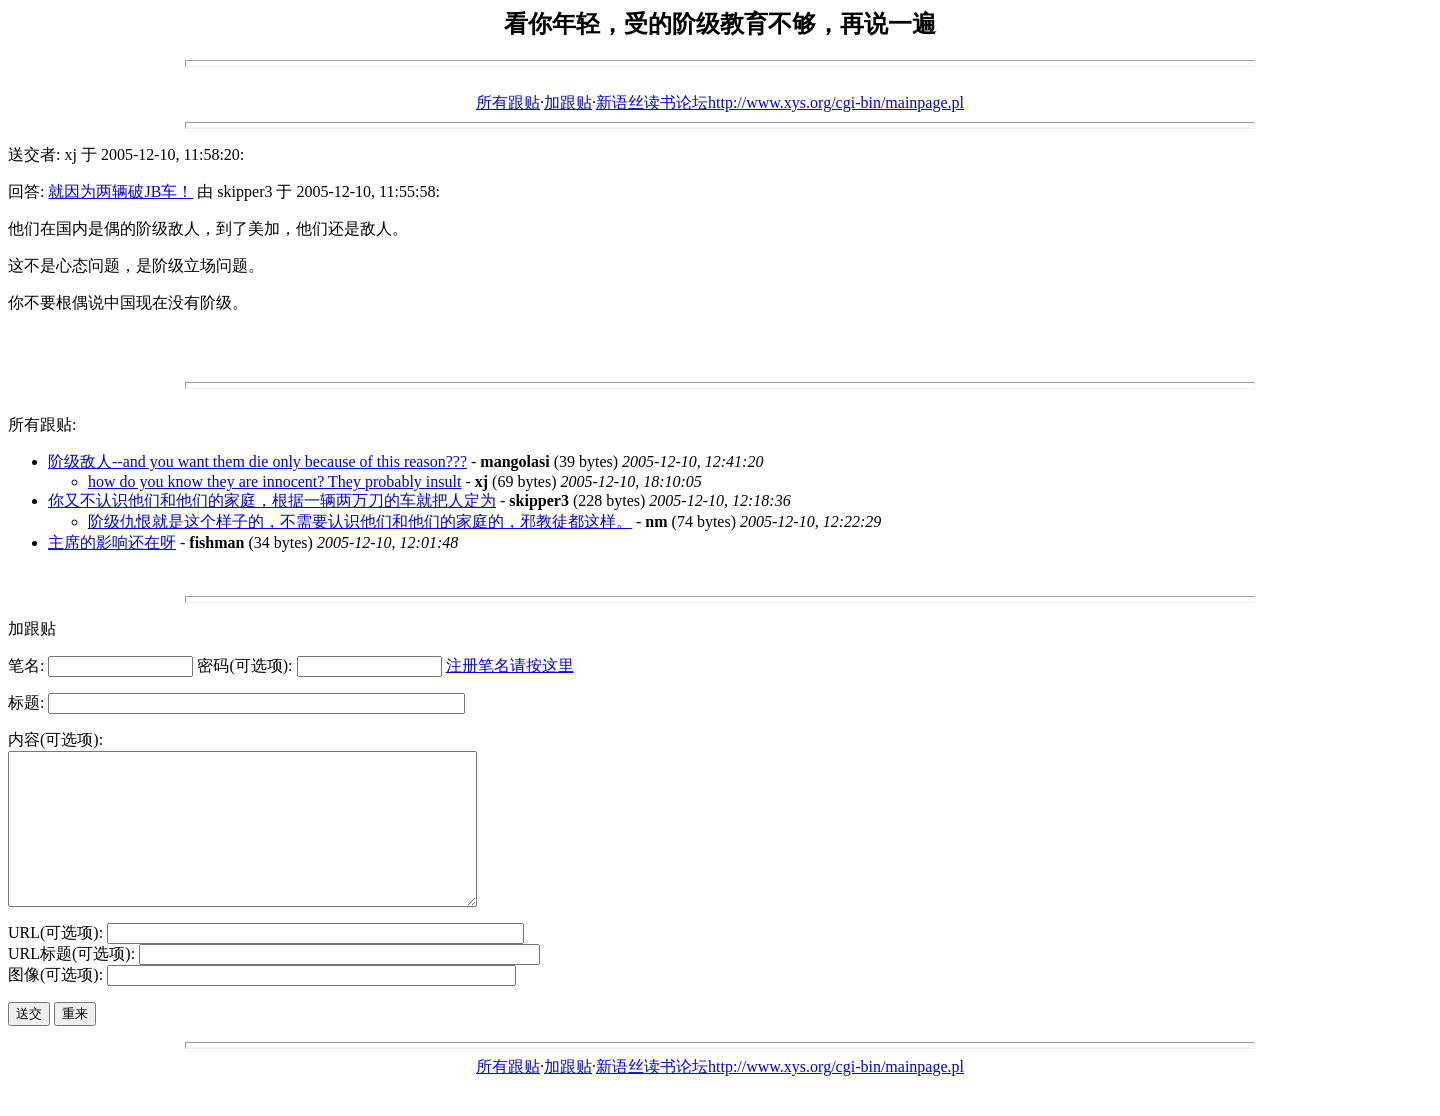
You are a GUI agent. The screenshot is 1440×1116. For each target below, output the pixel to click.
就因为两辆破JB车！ (120, 191)
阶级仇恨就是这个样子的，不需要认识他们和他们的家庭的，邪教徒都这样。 (360, 521)
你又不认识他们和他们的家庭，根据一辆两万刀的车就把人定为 (272, 500)
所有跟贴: (42, 424)
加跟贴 (568, 102)
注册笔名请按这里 (510, 665)
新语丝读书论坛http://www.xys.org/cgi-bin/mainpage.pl (780, 102)
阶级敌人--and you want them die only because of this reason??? (257, 461)
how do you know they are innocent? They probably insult (274, 481)
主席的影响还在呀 (112, 542)
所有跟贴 (508, 102)
